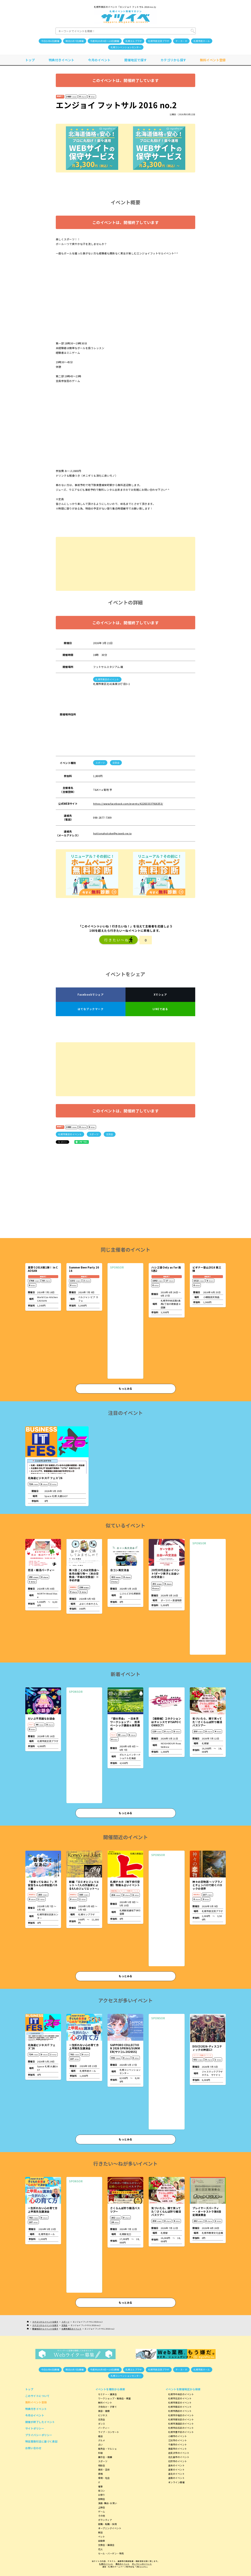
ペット (101, 2536)
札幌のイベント (106, 2564)
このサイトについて (37, 2396)
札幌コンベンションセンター (126, 47)
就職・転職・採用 (107, 2524)
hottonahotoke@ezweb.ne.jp (112, 833)
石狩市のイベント (177, 2461)
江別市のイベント (177, 2440)
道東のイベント (176, 2469)
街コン (101, 2490)
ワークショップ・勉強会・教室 (114, 2398)
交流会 (115, 762)
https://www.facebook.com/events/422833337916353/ (128, 803)
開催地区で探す (135, 60)
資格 (100, 2473)
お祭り (101, 2494)
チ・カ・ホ (181, 41)
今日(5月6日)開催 (50, 41)
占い (100, 2444)
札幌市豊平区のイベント (181, 2432)
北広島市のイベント (178, 2457)
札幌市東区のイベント (107, 679)
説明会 (101, 2499)
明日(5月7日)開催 (75, 41)
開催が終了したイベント (40, 2422)
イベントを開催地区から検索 (183, 2389)
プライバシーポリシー (38, 2435)
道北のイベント (176, 2473)
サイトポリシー (34, 2428)
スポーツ (100, 762)
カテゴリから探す (173, 60)
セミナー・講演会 (107, 2394)
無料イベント (105, 2402)
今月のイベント (99, 60)
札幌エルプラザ (134, 41)
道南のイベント (176, 2478)
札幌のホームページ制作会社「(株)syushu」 (128, 2566)
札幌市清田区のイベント (181, 2423)
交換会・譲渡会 (106, 2545)
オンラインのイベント (142, 2564)
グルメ (101, 2440)
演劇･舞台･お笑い (107, 2503)
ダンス (101, 2423)
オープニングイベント (109, 2528)
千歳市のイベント (177, 2444)
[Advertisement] (125, 298)
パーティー (104, 2427)
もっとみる (125, 1388)
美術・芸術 (104, 2469)
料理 (100, 2453)
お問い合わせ (33, 2448)
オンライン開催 (176, 2482)
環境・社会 (104, 2478)
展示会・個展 (105, 2457)
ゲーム (101, 2511)
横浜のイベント (123, 2564)
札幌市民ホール (201, 41)
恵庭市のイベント (177, 2448)
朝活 (100, 2532)
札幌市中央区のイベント (181, 2394)
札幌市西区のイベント (180, 2411)
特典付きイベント (61, 60)
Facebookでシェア (91, 994)
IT (99, 2482)
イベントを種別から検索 (110, 2389)
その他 (101, 2515)
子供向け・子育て (107, 2406)
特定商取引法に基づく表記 (41, 2441)
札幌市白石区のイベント (181, 2427)
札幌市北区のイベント (180, 2398)
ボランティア (105, 2520)
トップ (30, 60)
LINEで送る (160, 1009)
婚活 (100, 2436)
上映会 (101, 2507)
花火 (100, 2549)
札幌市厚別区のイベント (181, 2419)
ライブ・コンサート (108, 2432)
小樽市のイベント (177, 2436)
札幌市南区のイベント (180, 2406)
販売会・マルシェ (107, 2448)
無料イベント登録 (213, 60)
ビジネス (103, 2415)
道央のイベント (176, 2465)
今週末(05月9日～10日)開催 (104, 41)
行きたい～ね (118, 939)
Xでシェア (160, 994)
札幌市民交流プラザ (158, 41)
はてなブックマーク (91, 1009)
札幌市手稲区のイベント (181, 2415)
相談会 (101, 2465)
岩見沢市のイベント (178, 2453)
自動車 (101, 2540)
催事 (100, 2486)
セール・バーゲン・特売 (111, 2553)
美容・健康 (104, 2411)
